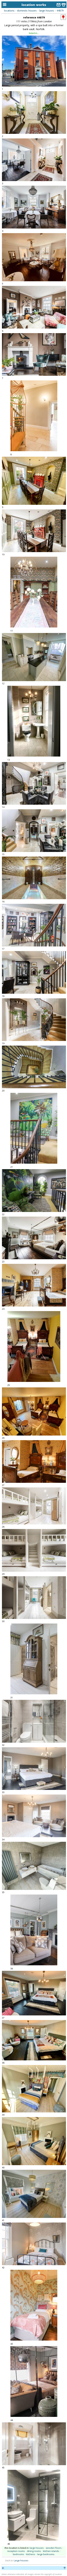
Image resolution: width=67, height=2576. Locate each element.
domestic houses (27, 10)
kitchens (30, 2554)
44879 (60, 10)
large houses (46, 10)
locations (9, 10)
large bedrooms (45, 2554)
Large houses (21, 2560)
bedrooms (18, 2554)
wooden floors (54, 2547)
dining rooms (34, 2551)
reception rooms (16, 2551)
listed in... (34, 33)
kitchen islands (51, 2551)
